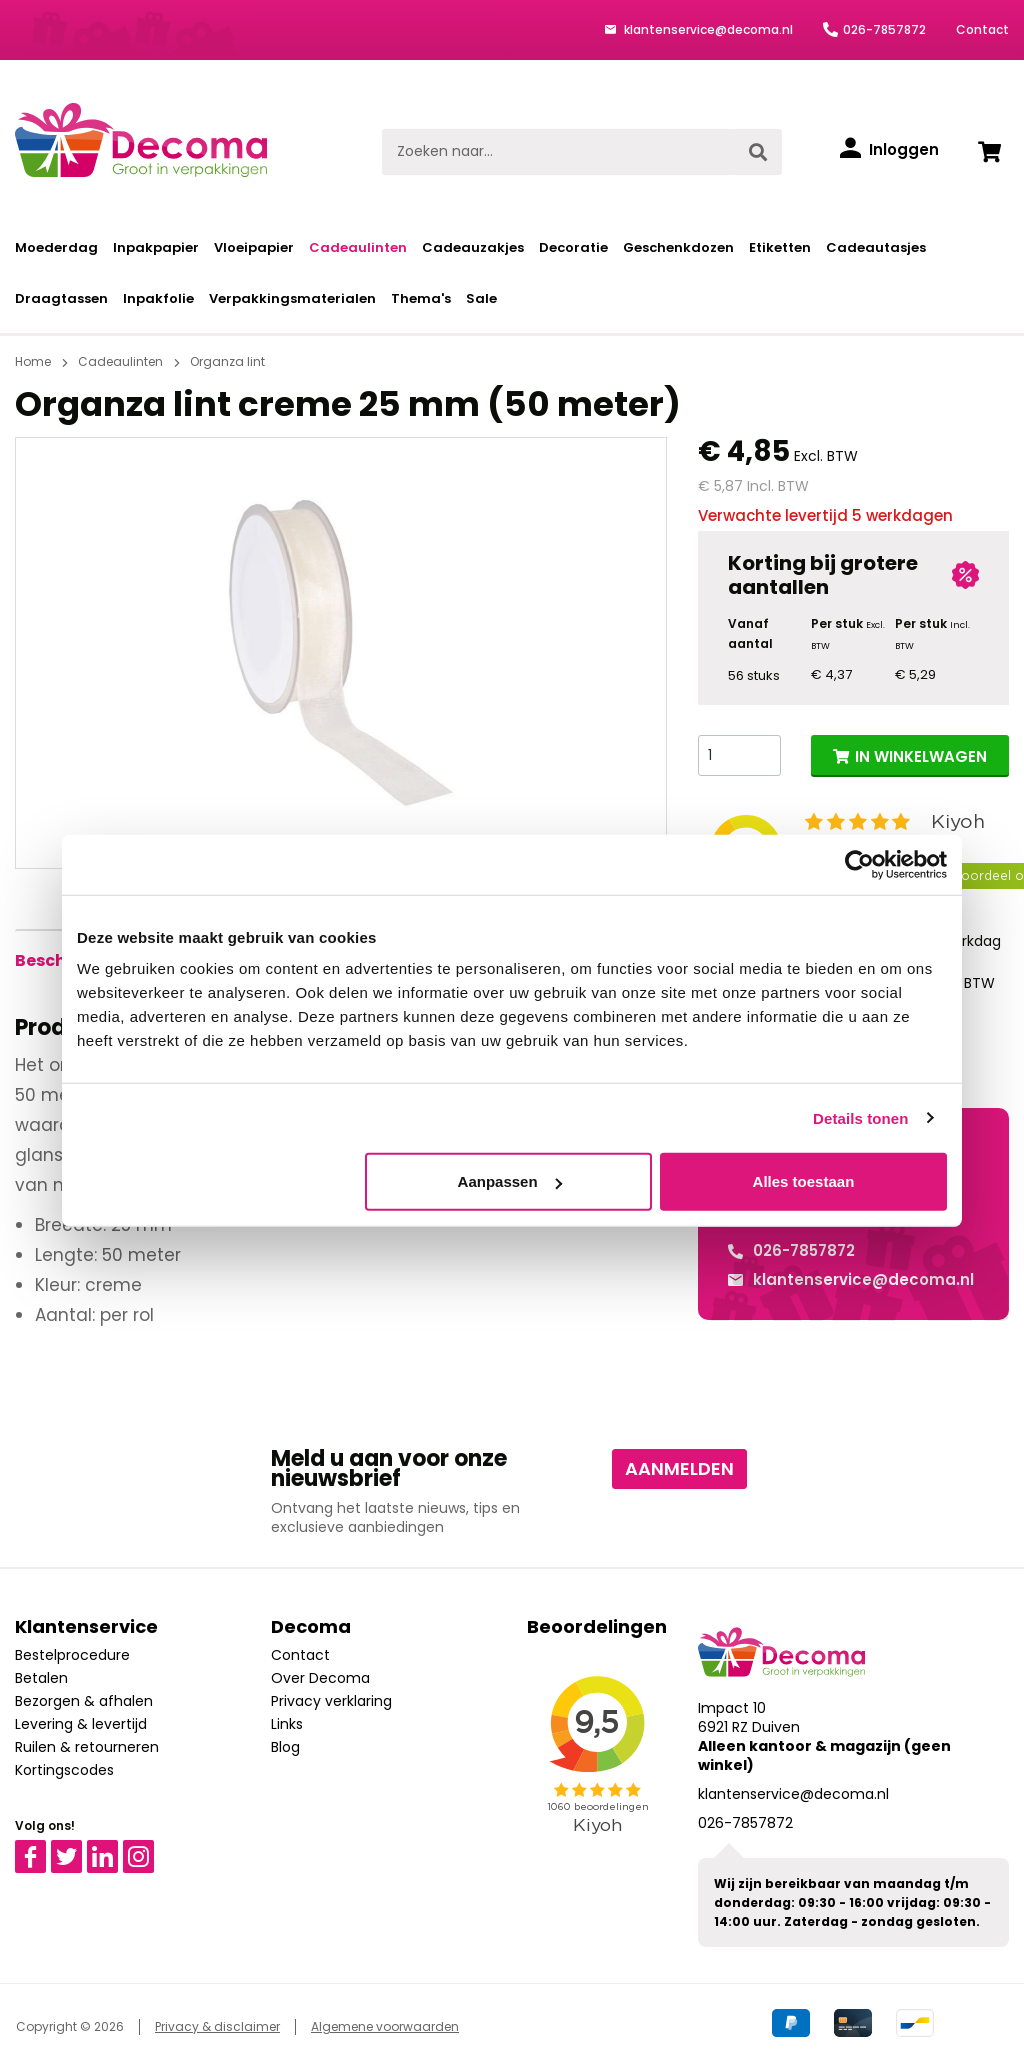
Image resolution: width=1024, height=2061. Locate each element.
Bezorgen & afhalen (84, 1701)
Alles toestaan (804, 1181)
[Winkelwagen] (989, 152)
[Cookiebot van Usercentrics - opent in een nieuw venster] (859, 864)
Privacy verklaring (331, 1701)
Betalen (41, 1678)
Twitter (75, 1849)
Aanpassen (510, 1181)
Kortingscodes (64, 1770)
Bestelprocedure (72, 1655)
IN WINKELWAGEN (921, 756)
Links (287, 1724)
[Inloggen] (889, 150)
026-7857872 (884, 29)
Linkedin (114, 1849)
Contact (982, 29)
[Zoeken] (758, 152)
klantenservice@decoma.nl (707, 29)
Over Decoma (320, 1678)
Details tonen (860, 1117)
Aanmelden (679, 1468)
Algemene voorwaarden (385, 2026)
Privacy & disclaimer (217, 2026)
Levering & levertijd (81, 1724)
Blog (285, 1747)
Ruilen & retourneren (87, 1747)
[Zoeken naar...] (558, 152)
